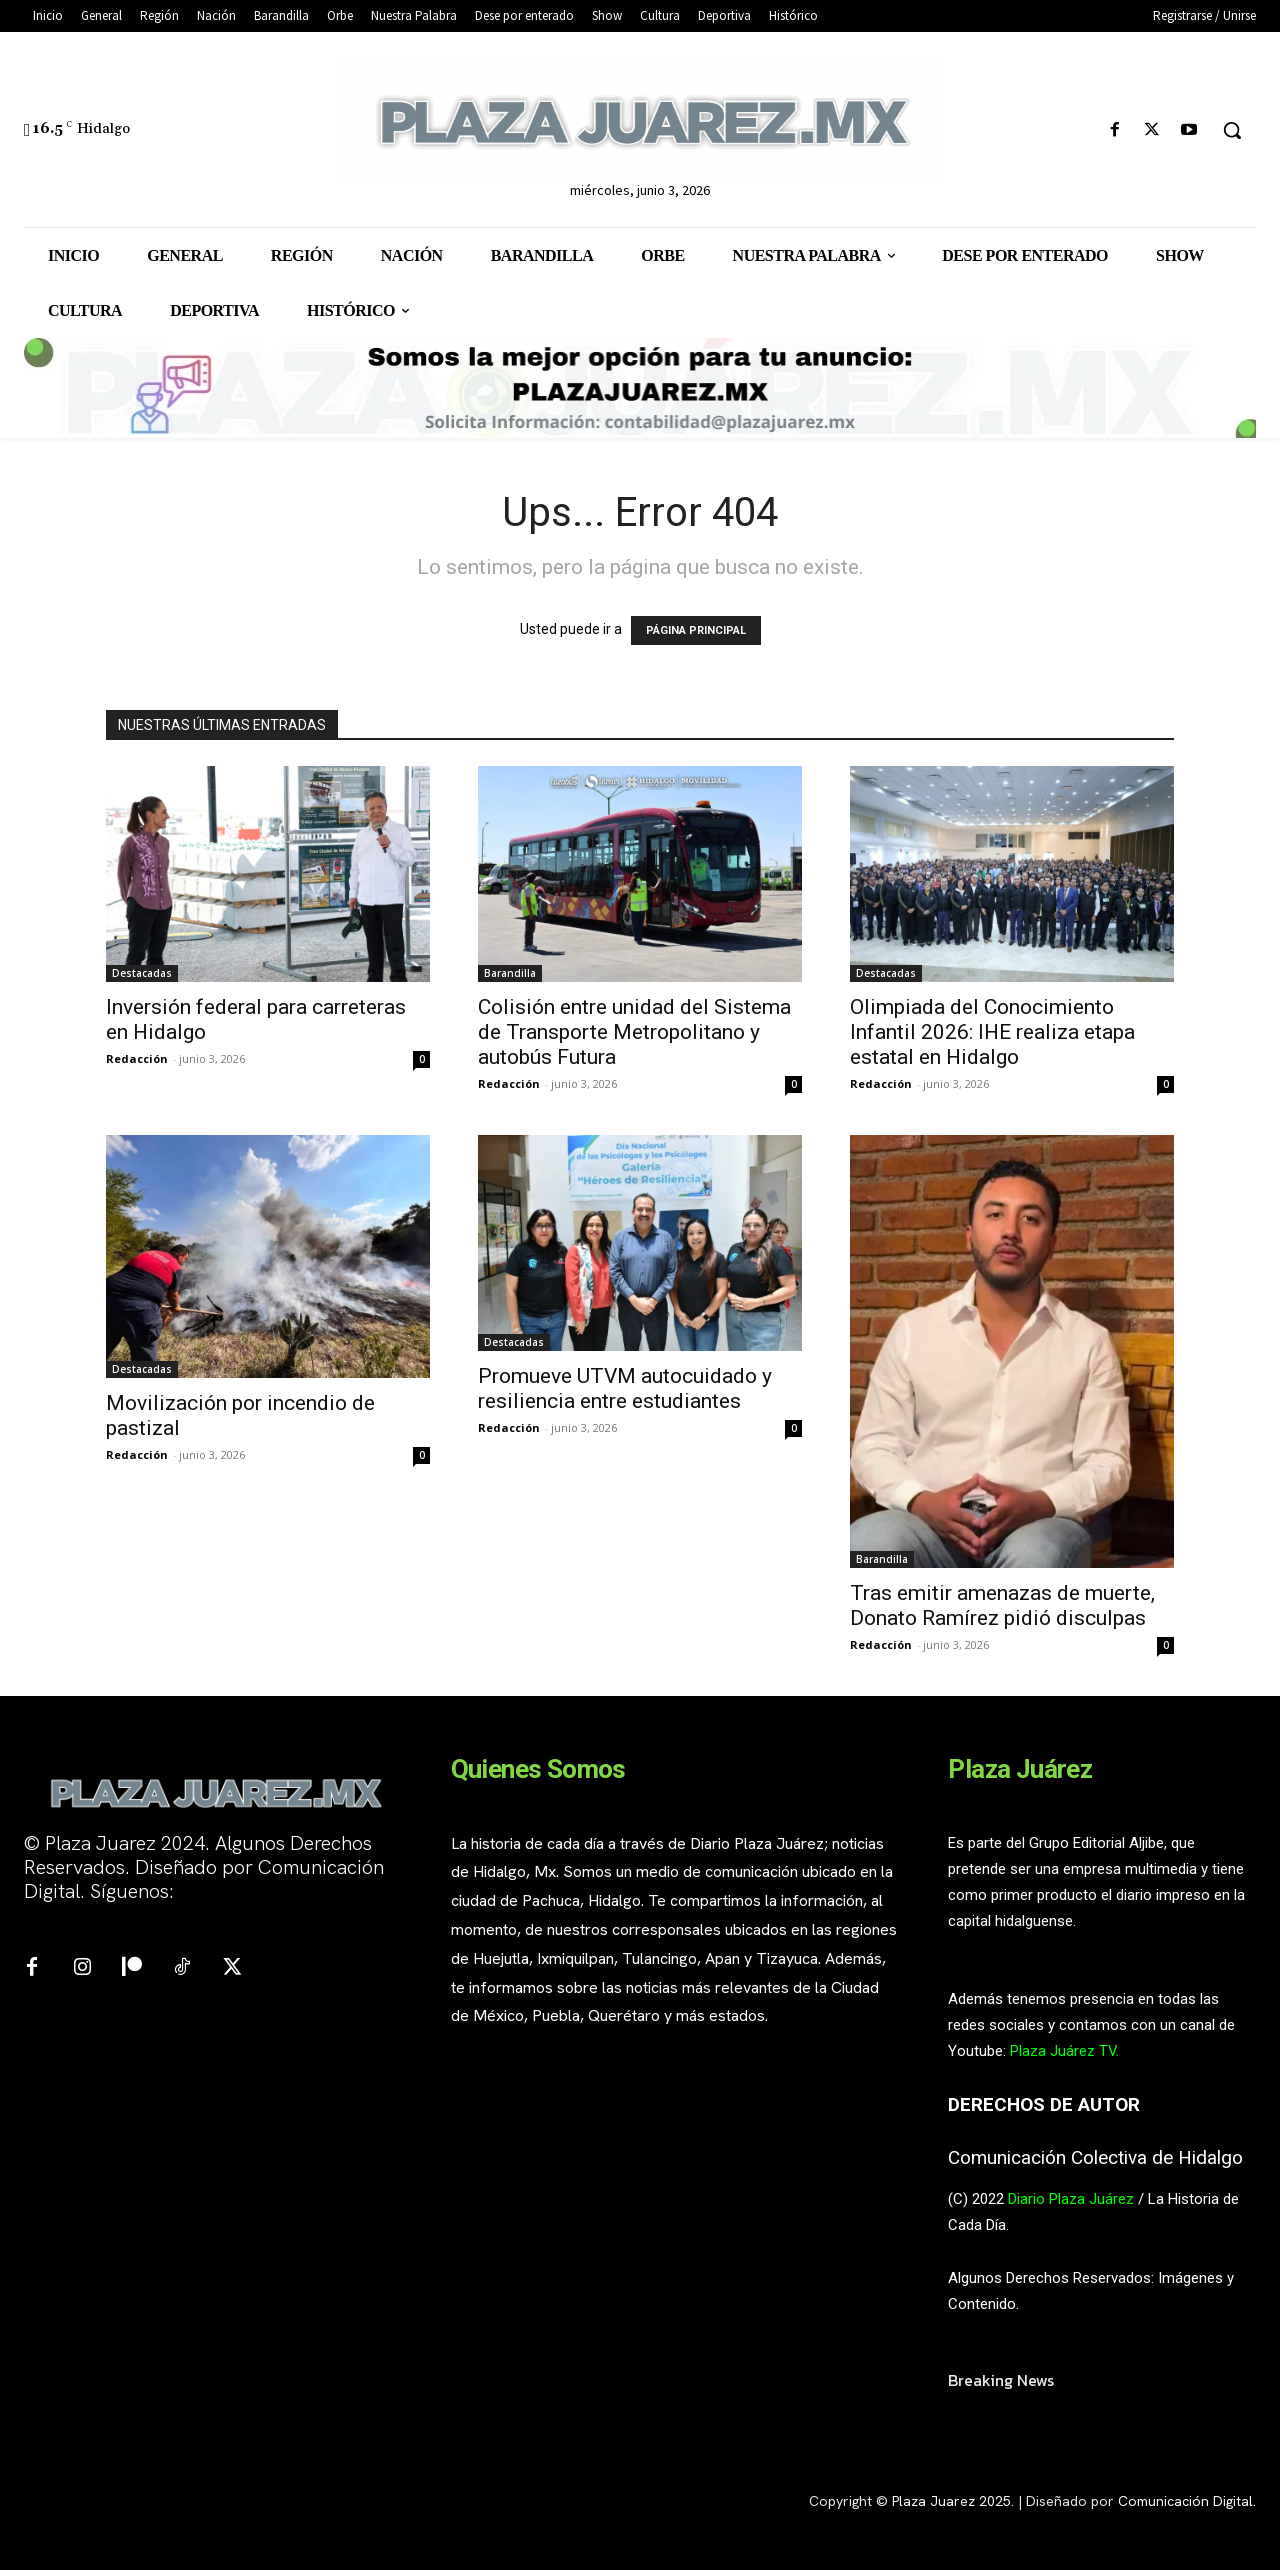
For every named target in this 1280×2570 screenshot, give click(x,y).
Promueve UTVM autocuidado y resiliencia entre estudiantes (625, 1388)
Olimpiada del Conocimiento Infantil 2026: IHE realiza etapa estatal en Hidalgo (992, 1032)
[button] (1232, 130)
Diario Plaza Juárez (1071, 2199)
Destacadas (142, 973)
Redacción (137, 1058)
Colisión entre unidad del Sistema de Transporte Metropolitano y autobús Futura (634, 1032)
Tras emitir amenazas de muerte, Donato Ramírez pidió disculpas (1002, 1605)
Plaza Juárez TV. (1064, 2051)
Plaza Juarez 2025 (951, 2501)
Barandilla (510, 973)
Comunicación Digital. (1187, 2501)
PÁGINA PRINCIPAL (696, 630)
